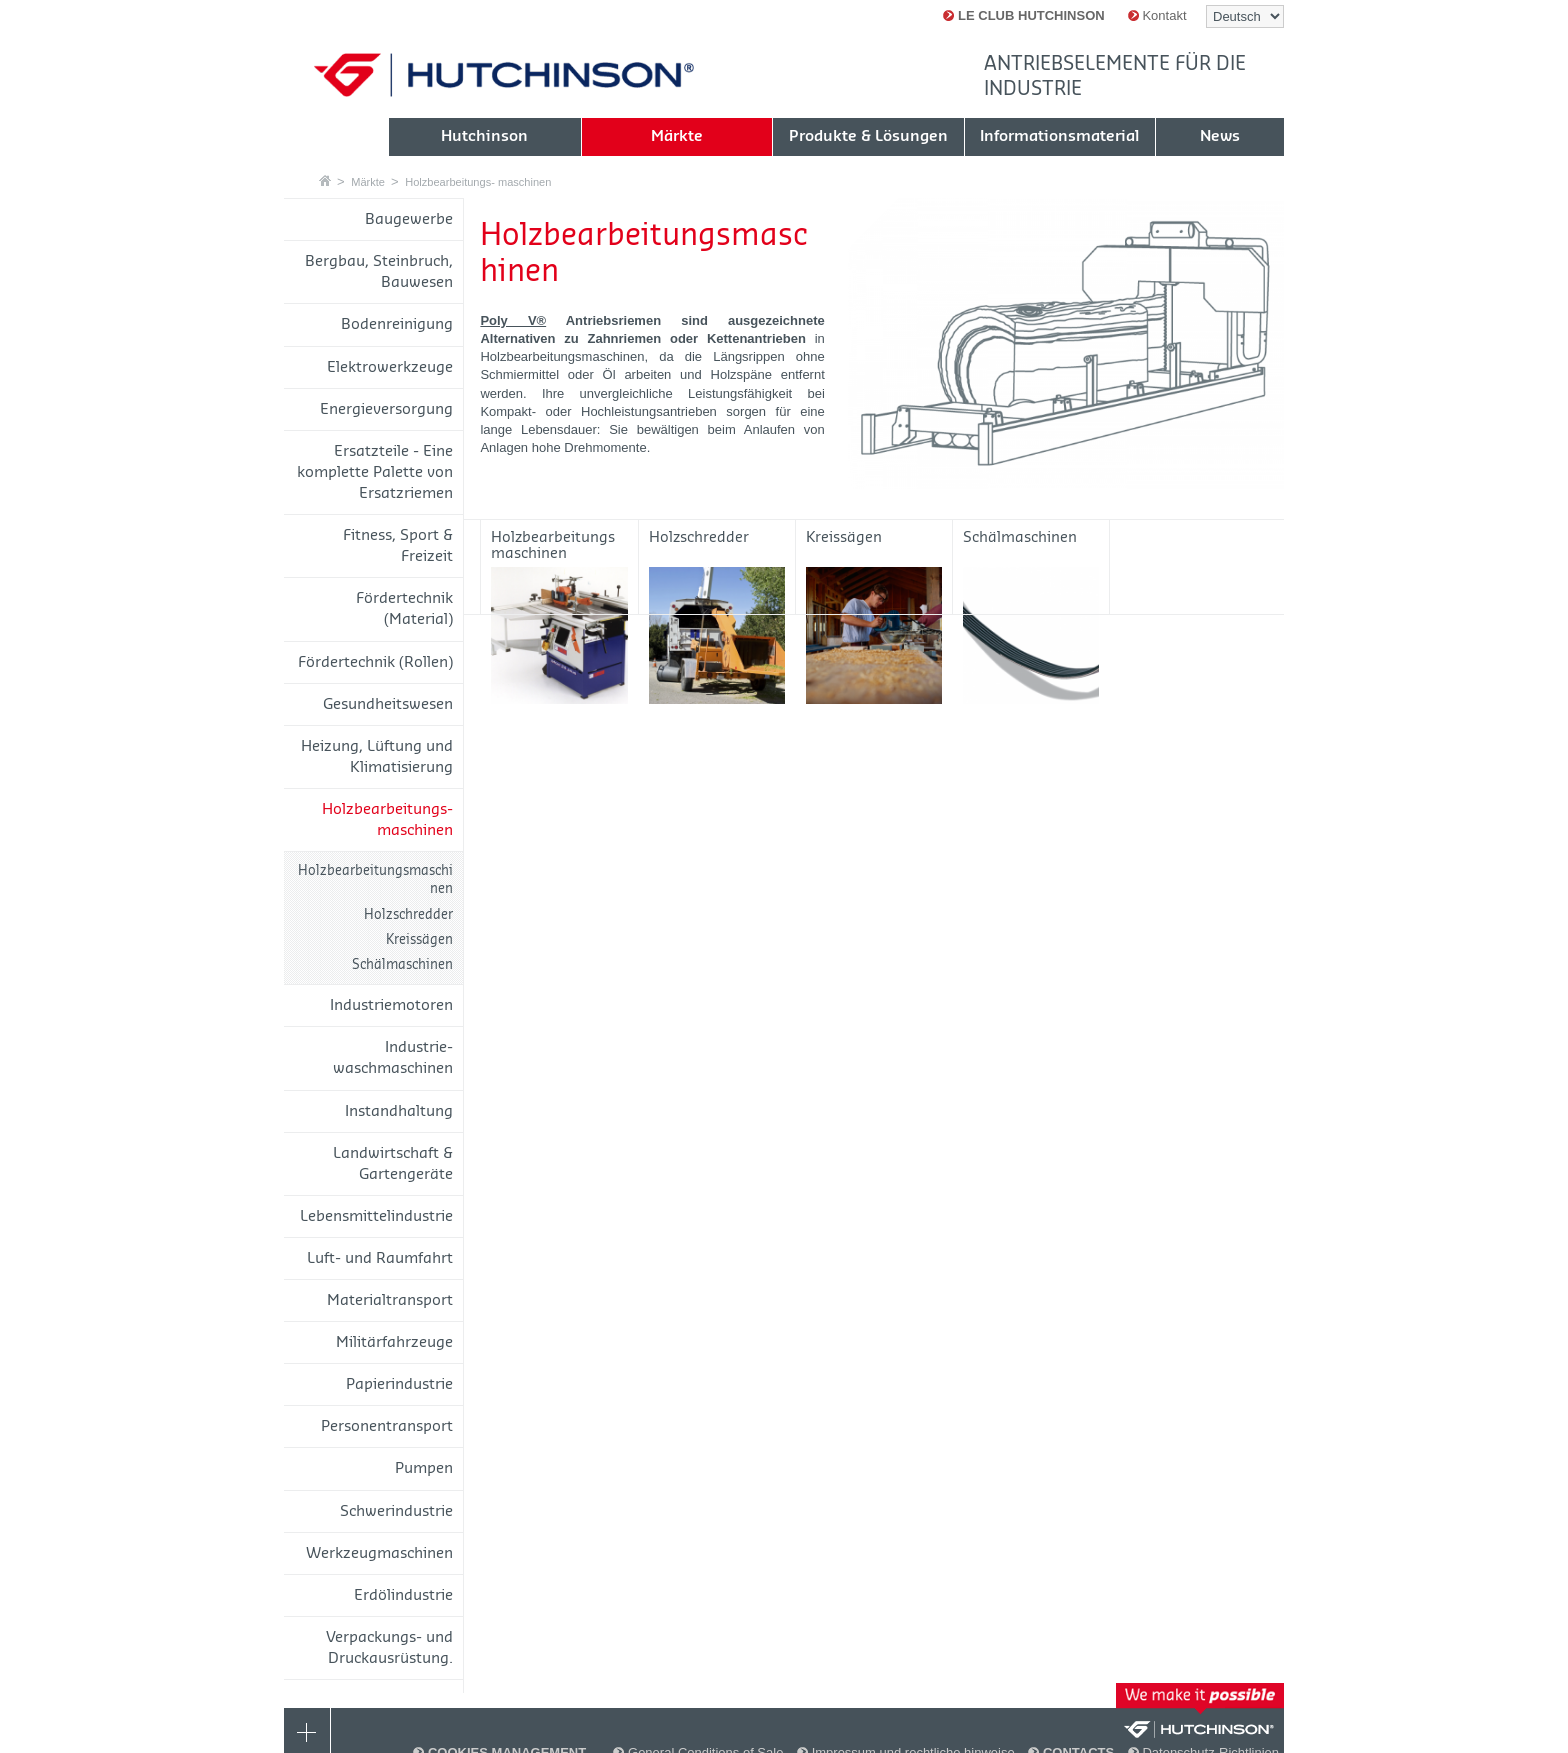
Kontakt (1157, 15)
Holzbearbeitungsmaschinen (375, 879)
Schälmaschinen (402, 964)
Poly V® (513, 320)
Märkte (368, 182)
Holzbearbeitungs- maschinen (478, 182)
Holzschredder (408, 914)
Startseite (325, 180)
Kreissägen (419, 939)
